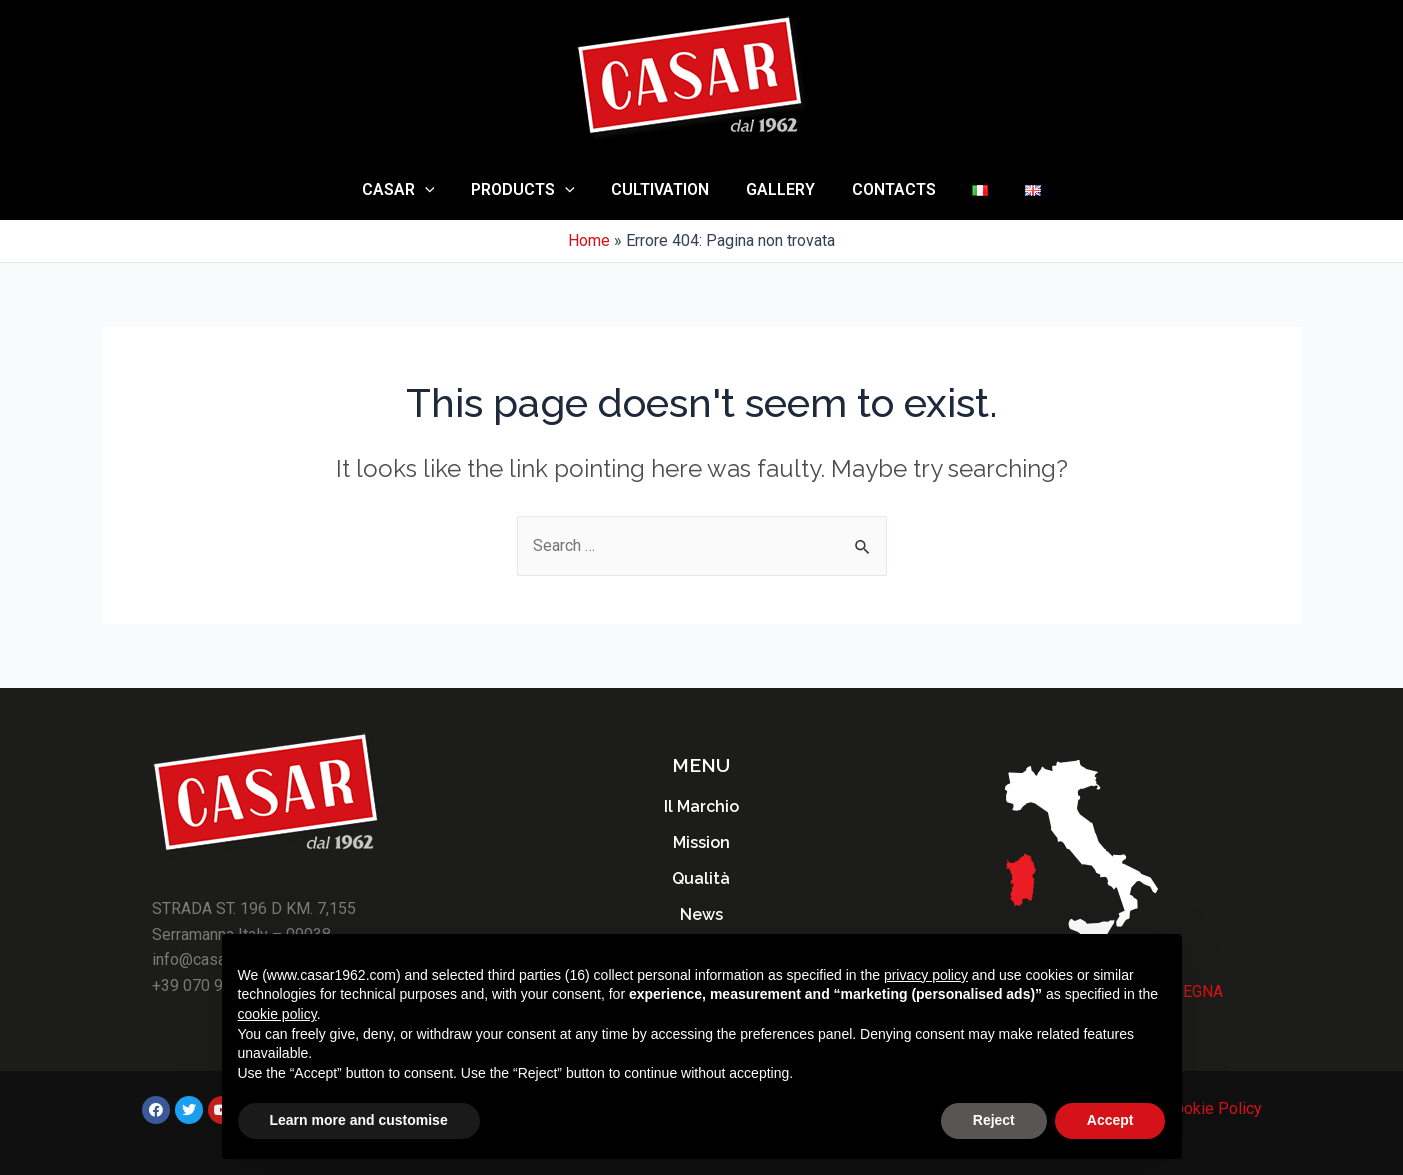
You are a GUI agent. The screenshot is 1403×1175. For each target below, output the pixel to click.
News (701, 914)
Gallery (780, 189)
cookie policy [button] (277, 1014)
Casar (412, 190)
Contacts (889, 189)
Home (589, 240)
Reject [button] (994, 1120)
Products (533, 190)
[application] (439, 190)
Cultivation (665, 189)
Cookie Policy (1213, 1108)
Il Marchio (701, 806)
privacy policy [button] (926, 975)
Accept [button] (1110, 1120)
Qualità (701, 878)
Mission (701, 842)
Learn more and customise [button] (359, 1120)
